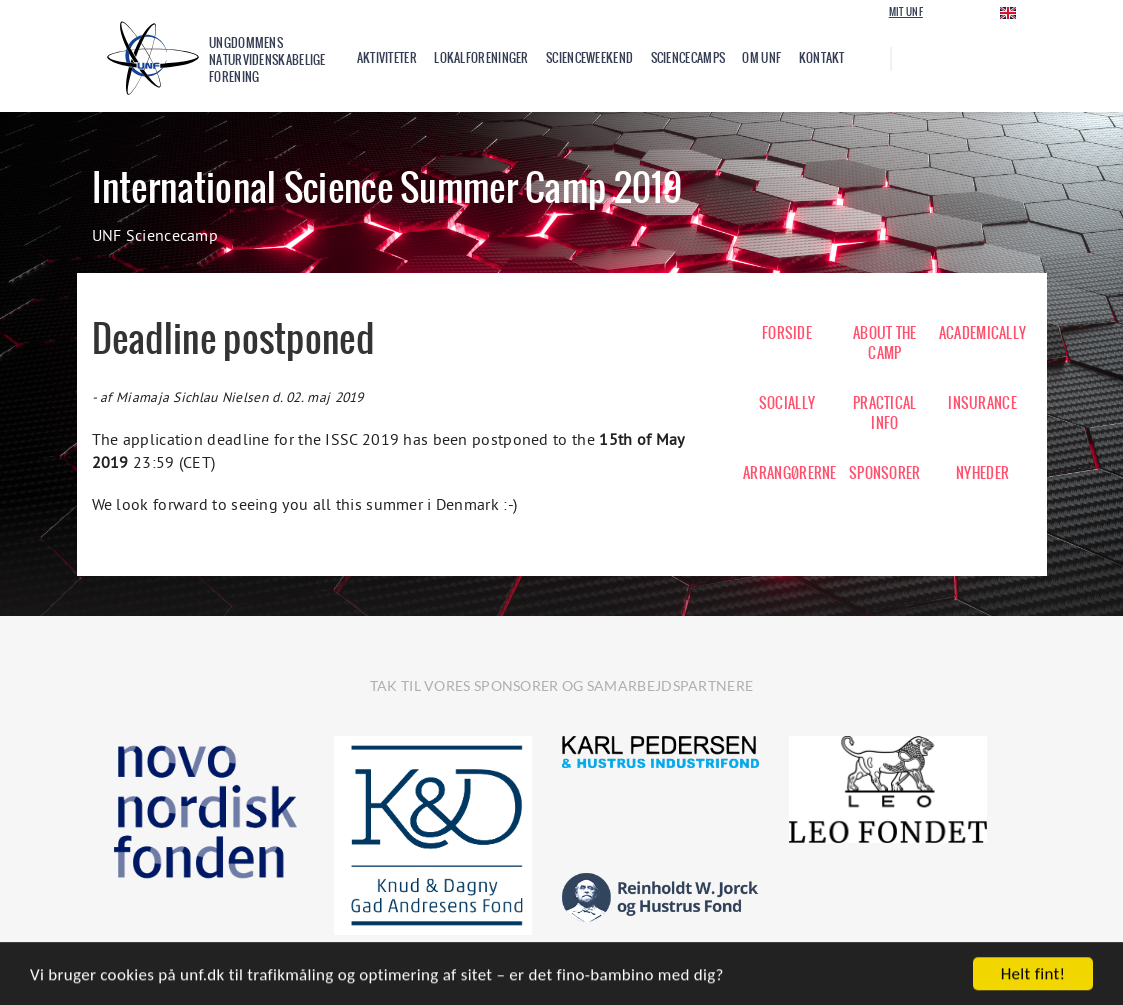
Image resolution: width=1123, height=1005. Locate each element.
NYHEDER (982, 473)
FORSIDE (787, 333)
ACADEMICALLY (983, 333)
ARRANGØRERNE (787, 473)
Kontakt (822, 58)
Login (953, 11)
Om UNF (761, 58)
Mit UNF (906, 12)
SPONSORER (885, 473)
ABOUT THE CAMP (885, 343)
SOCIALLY (787, 403)
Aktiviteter (387, 58)
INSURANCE (982, 403)
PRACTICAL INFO (885, 413)
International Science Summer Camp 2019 (387, 187)
